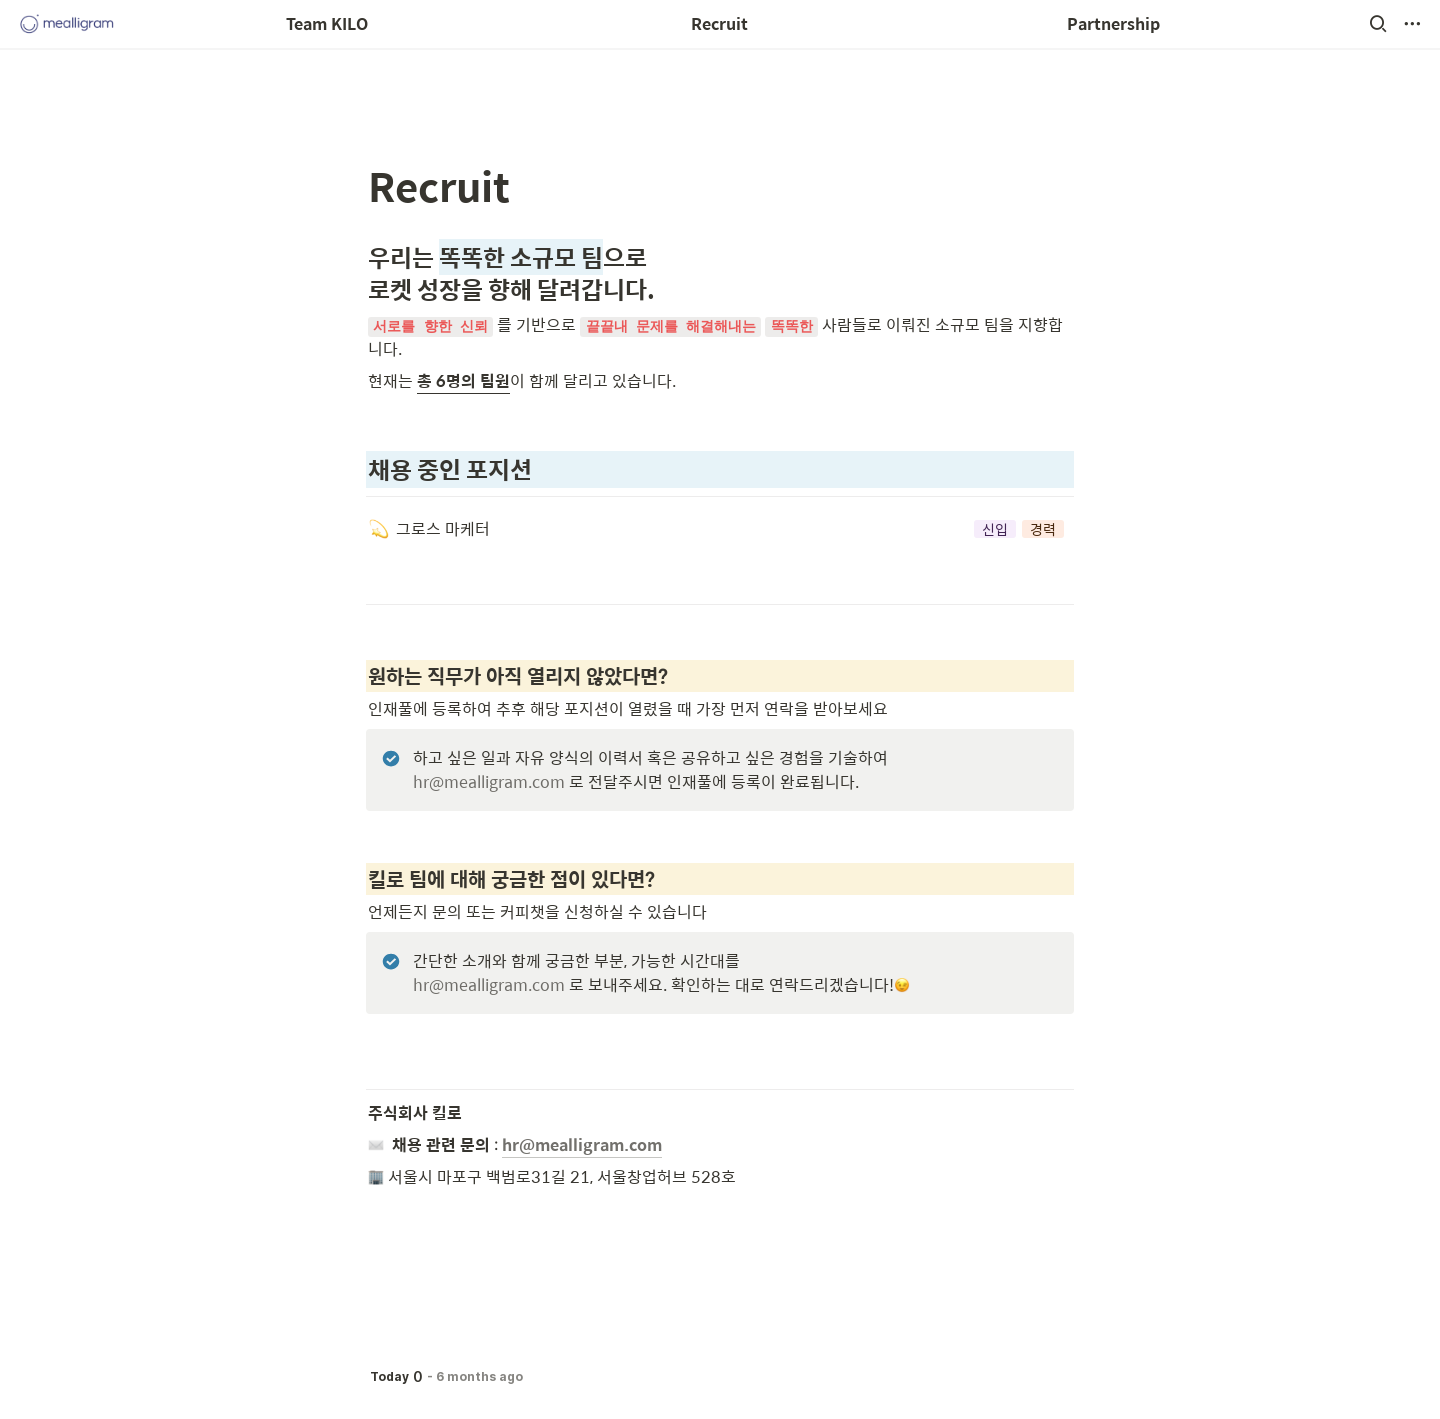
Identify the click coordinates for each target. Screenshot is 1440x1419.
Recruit (719, 23)
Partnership (1113, 23)
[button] (1378, 24)
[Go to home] (67, 24)
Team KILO (327, 23)
